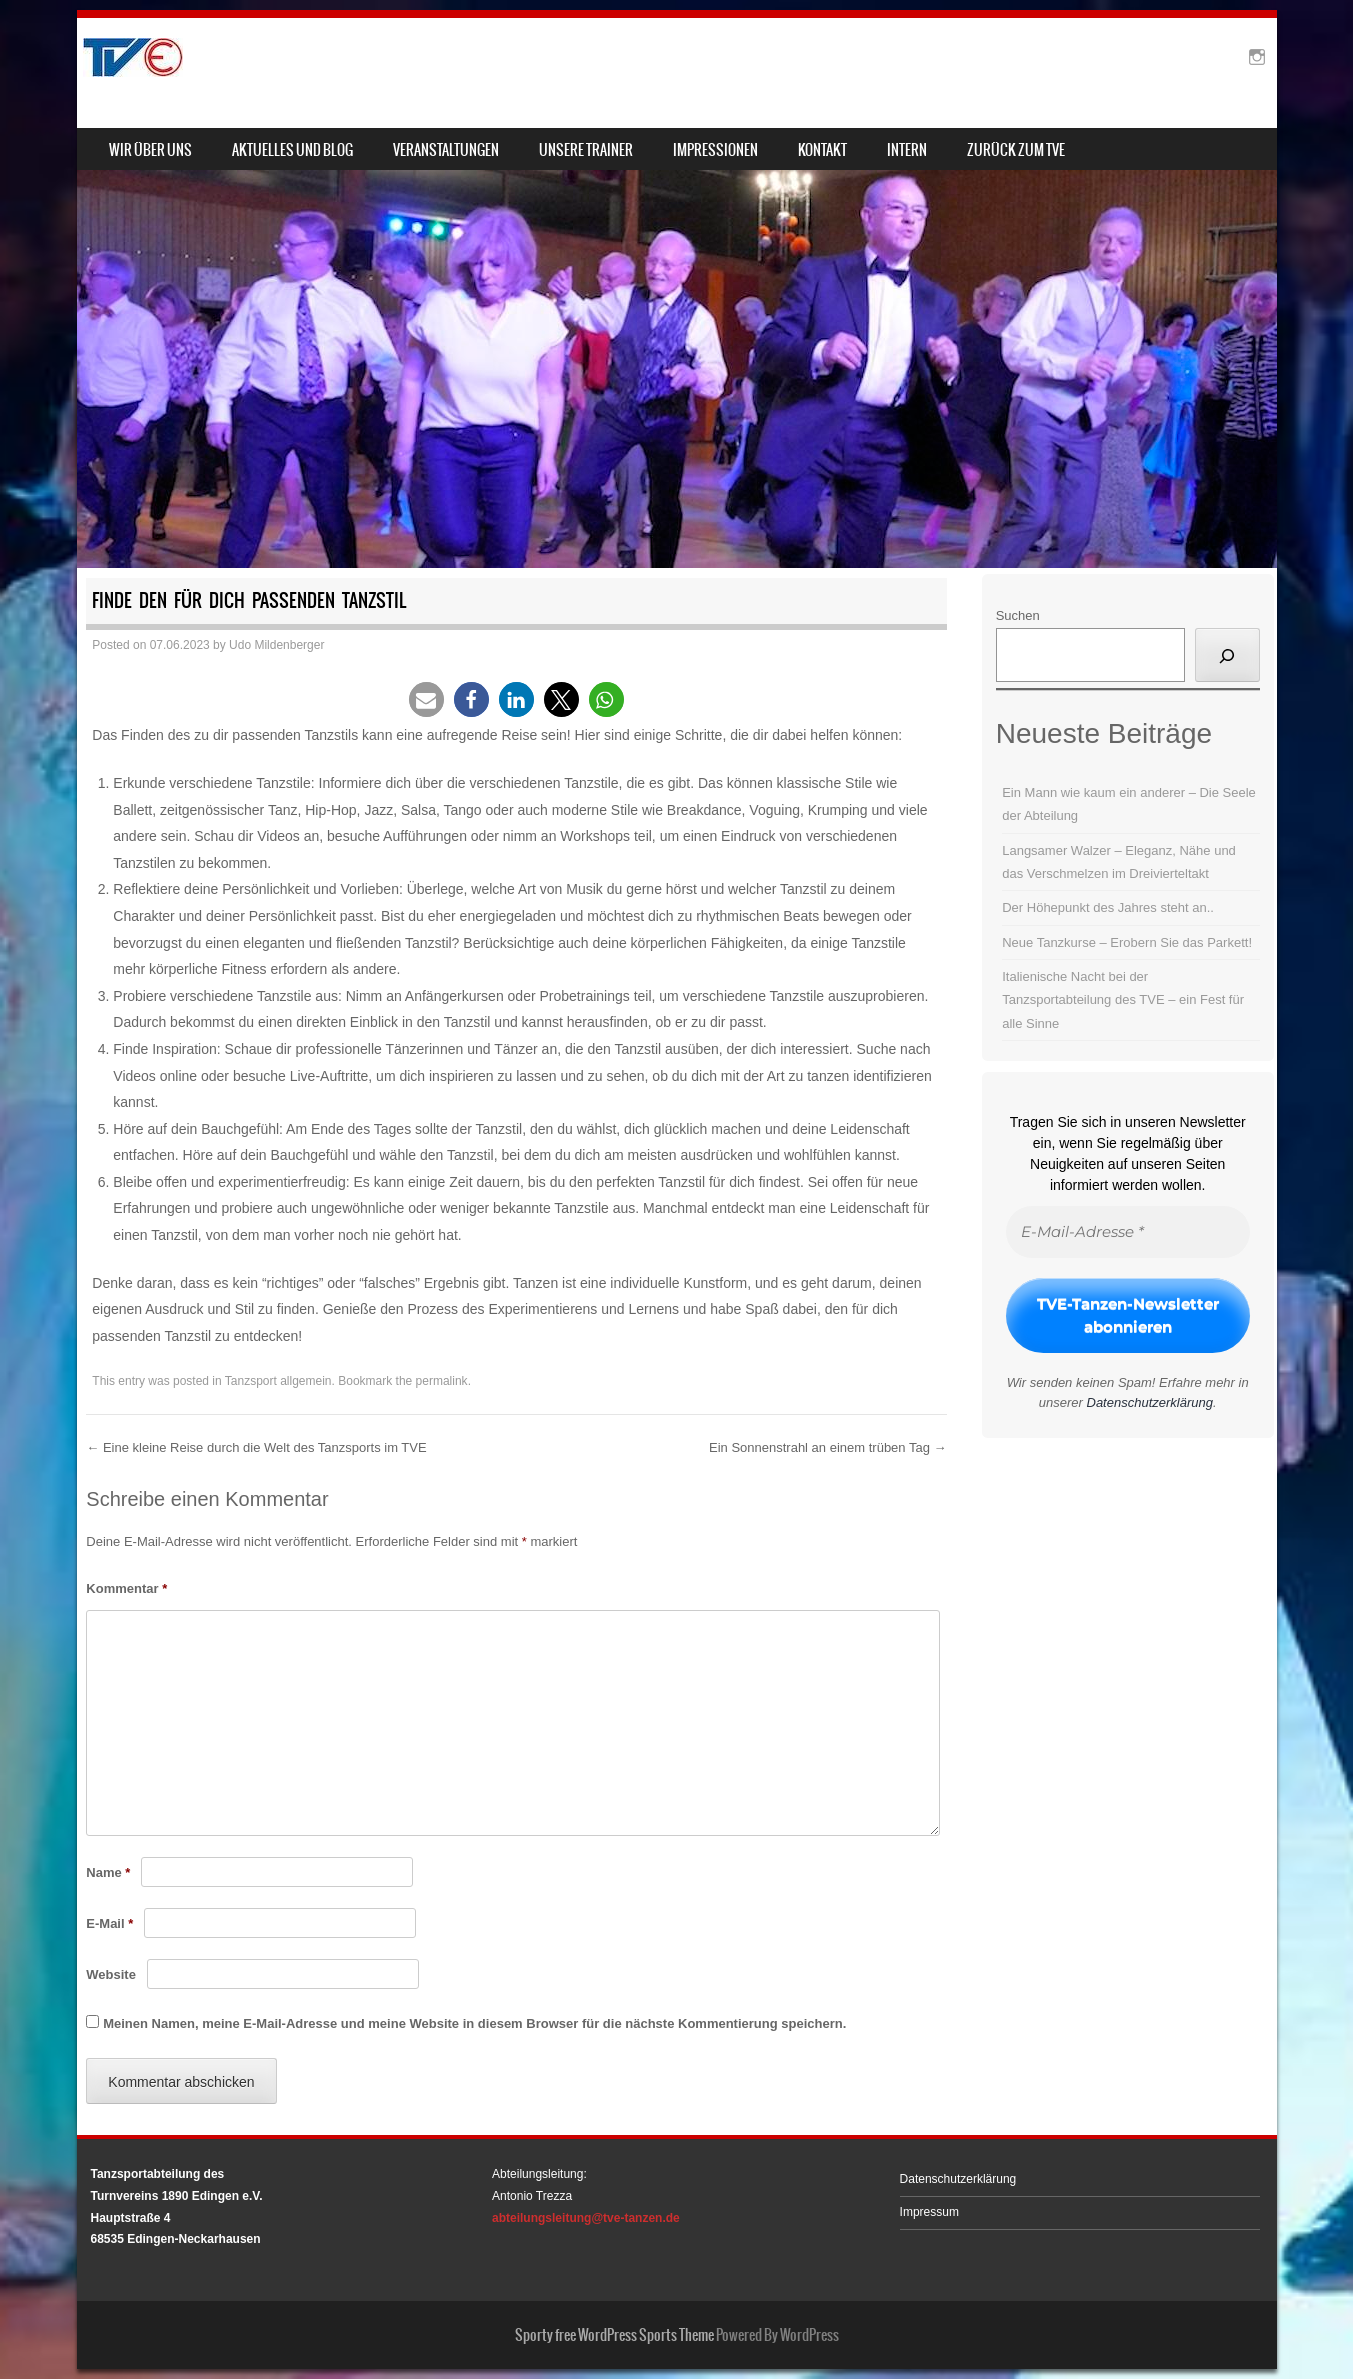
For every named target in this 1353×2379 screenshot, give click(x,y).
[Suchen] (1227, 655)
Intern (907, 150)
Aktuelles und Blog (292, 150)
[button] (426, 699)
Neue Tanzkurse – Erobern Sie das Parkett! (1127, 942)
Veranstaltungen (446, 150)
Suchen (1018, 615)
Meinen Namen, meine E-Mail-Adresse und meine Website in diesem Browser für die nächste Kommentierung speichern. (474, 2023)
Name (108, 1872)
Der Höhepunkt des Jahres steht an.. (1108, 907)
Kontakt (822, 150)
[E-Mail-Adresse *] (1128, 1232)
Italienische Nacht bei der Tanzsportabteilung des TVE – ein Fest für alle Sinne (1123, 1000)
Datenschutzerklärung (1150, 1402)
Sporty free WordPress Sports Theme (614, 2335)
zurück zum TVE (1016, 150)
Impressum (929, 2212)
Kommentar (126, 1588)
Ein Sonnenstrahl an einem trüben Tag (828, 1447)
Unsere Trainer (586, 150)
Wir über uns (150, 150)
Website (111, 1974)
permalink (442, 1381)
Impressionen (715, 150)
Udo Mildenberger (276, 645)
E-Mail (109, 1923)
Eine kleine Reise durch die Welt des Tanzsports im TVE (256, 1447)
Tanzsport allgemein (278, 1381)
